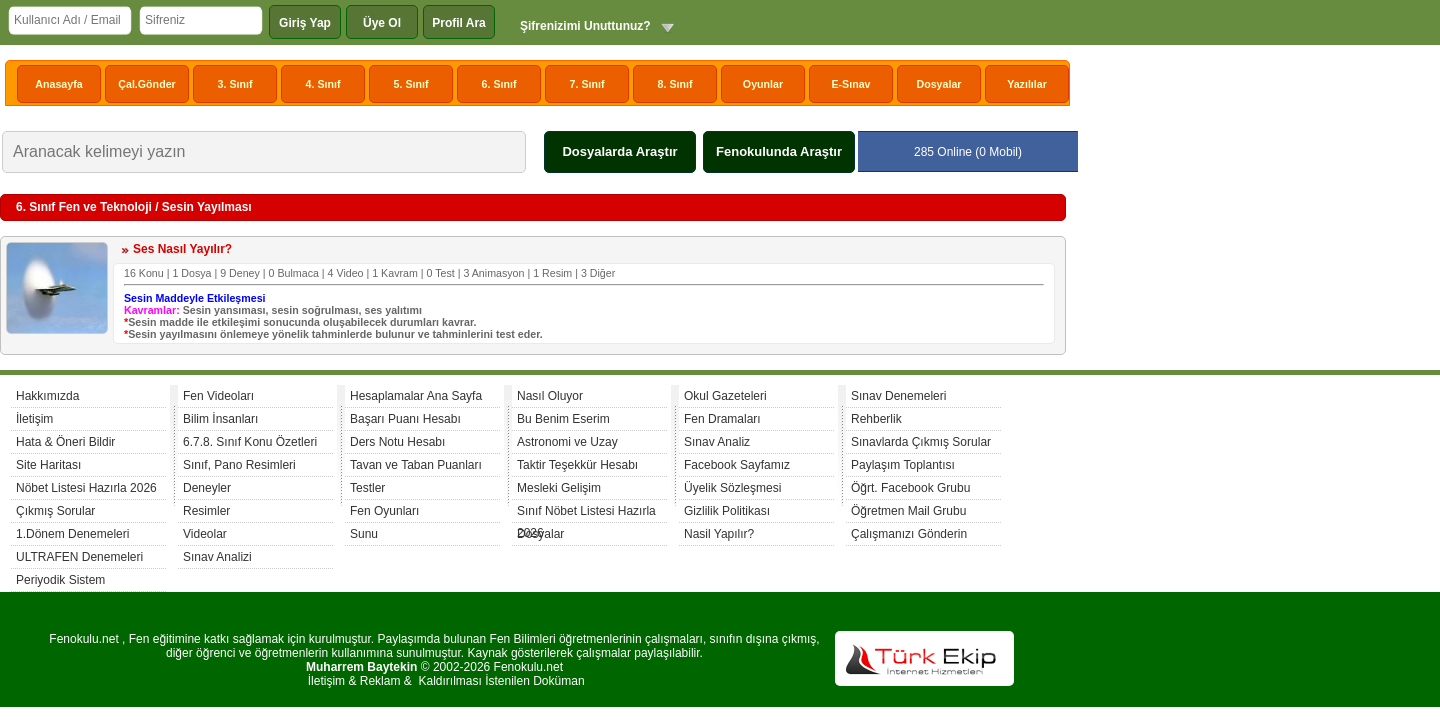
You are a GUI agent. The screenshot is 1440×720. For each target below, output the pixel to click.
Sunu (364, 534)
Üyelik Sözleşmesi (732, 488)
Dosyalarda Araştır (619, 151)
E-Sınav (850, 84)
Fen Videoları (218, 396)
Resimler (206, 511)
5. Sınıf (411, 84)
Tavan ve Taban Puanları (416, 465)
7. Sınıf (587, 84)
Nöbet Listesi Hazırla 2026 (86, 488)
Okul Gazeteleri (725, 396)
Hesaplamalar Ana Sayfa (416, 396)
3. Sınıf (235, 84)
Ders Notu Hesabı (397, 442)
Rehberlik (876, 419)
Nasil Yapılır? (719, 534)
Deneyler (207, 488)
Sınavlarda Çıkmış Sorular (921, 442)
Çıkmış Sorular (55, 511)
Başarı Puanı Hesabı (405, 419)
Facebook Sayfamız (737, 465)
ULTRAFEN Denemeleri (79, 557)
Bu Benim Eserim (563, 419)
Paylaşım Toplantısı (903, 465)
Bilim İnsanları (220, 419)
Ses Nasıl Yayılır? (182, 249)
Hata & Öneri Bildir (65, 442)
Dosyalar (938, 84)
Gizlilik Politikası (727, 511)
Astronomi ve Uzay (567, 442)
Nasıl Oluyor (550, 396)
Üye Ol (382, 23)
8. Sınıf (675, 84)
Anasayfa (58, 84)
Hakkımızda (47, 396)
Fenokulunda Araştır (779, 151)
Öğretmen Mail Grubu (908, 511)
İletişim (34, 419)
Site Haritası (48, 465)
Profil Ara (459, 23)
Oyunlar (763, 84)
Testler (367, 488)
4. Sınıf (323, 84)
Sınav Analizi (217, 557)
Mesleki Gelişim (559, 488)
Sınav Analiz (717, 442)
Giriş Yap (305, 23)
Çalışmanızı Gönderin (909, 534)
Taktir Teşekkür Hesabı (577, 465)
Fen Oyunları (384, 511)
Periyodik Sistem (60, 580)
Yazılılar (1027, 84)
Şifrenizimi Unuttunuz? (585, 26)
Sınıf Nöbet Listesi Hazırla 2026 (586, 513)
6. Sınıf (499, 84)
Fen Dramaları (722, 419)
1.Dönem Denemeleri (72, 534)
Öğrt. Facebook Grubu (910, 488)
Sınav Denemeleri (898, 396)
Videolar (205, 534)
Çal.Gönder (146, 84)
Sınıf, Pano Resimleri (239, 465)
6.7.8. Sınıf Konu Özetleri (250, 442)
